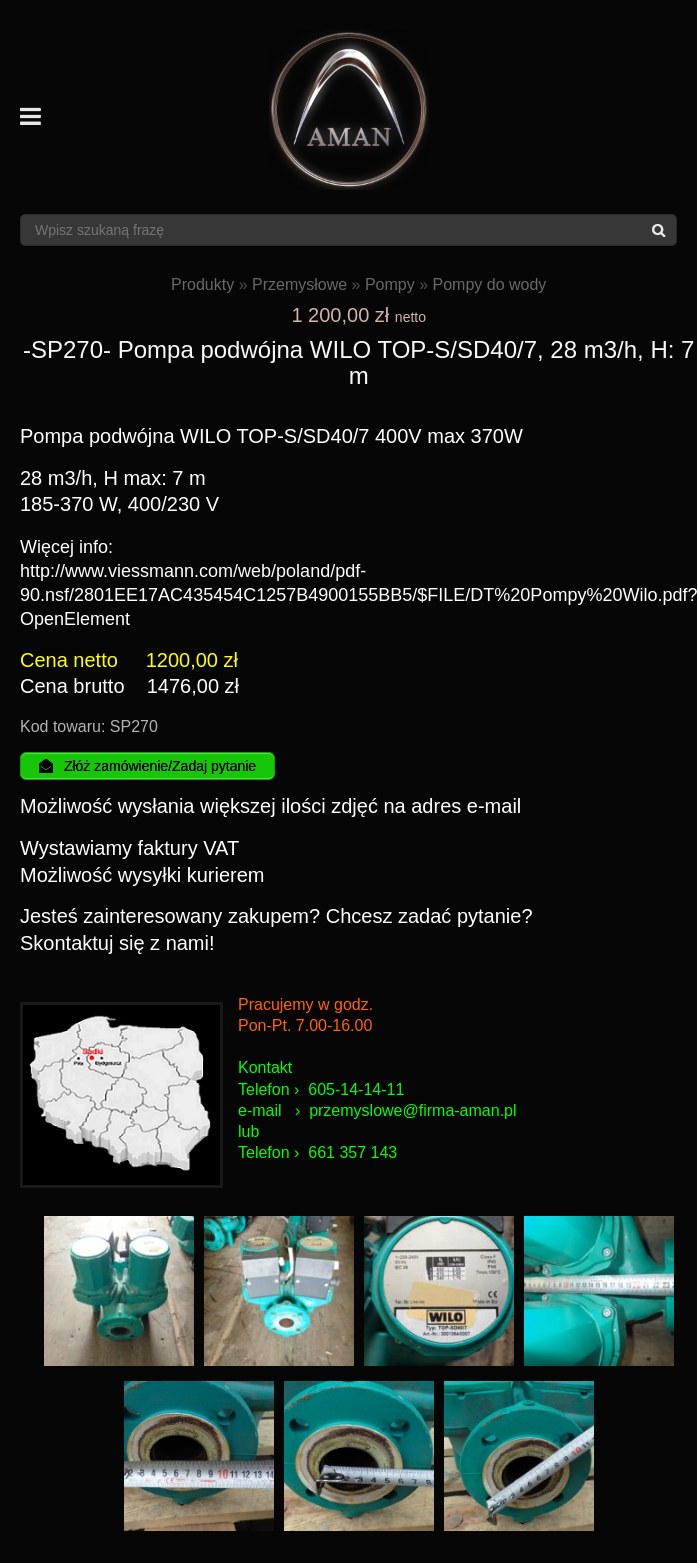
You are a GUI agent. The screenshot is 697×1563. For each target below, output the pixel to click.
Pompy (390, 284)
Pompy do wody (490, 284)
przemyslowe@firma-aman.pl (412, 1110)
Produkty (202, 284)
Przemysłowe (299, 284)
